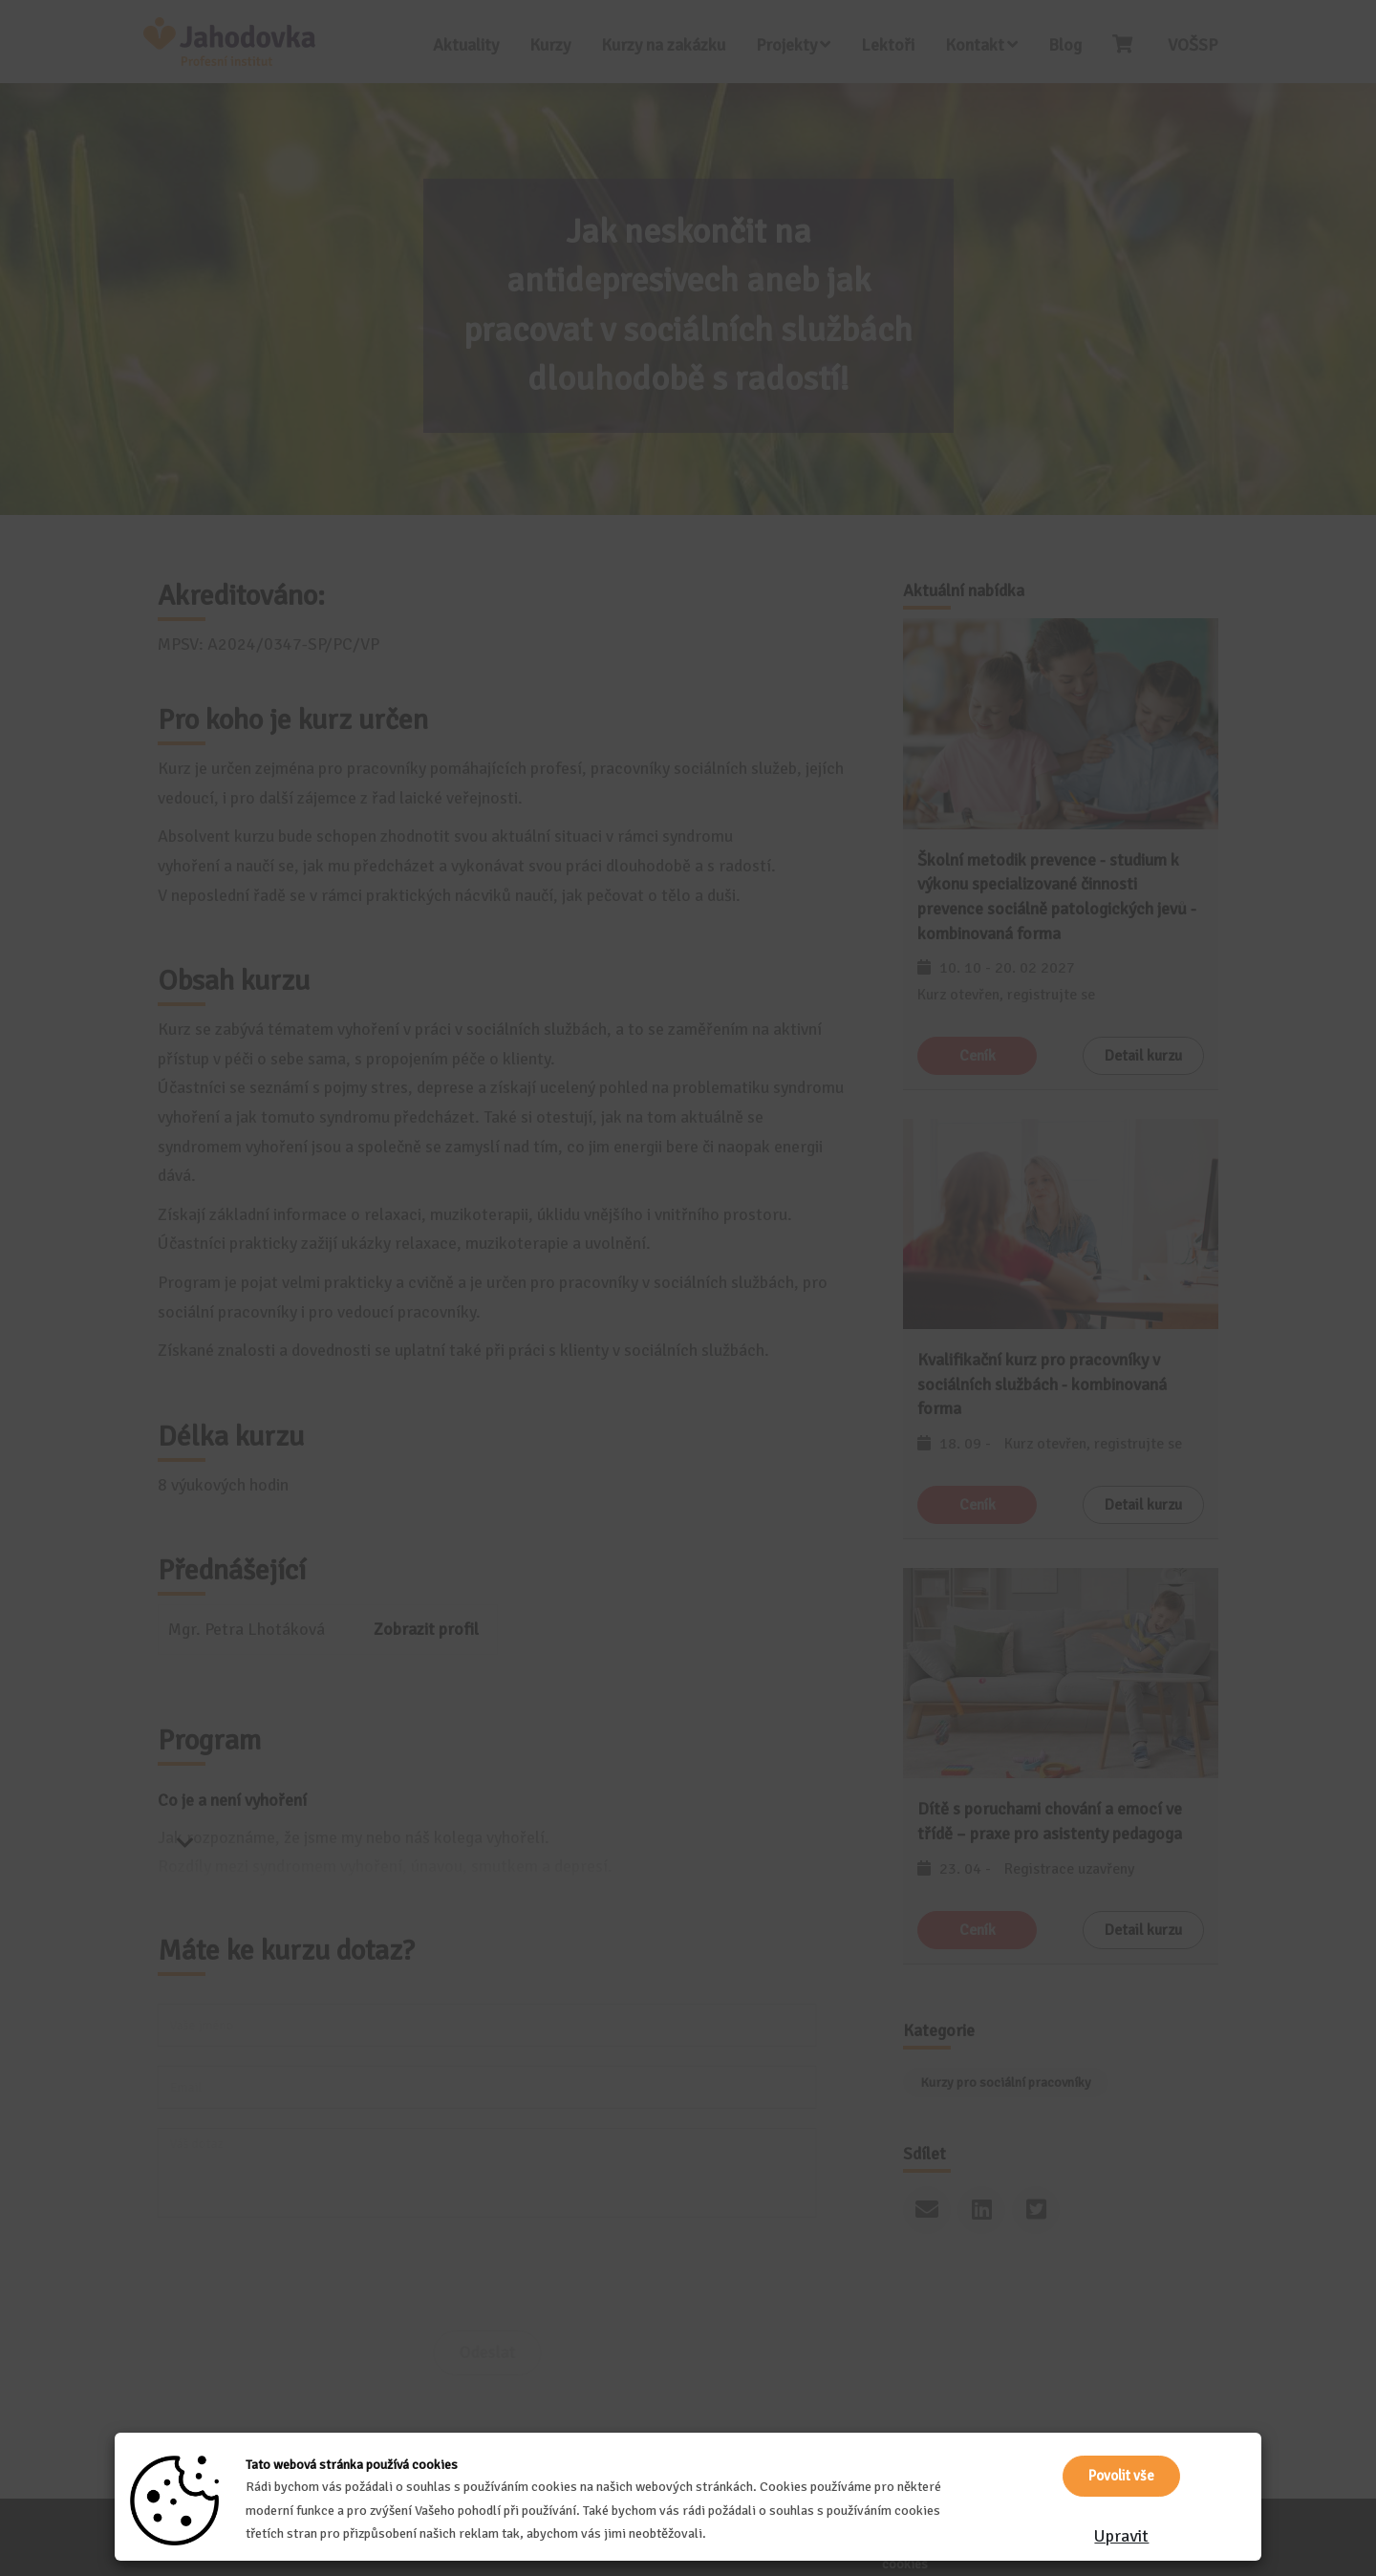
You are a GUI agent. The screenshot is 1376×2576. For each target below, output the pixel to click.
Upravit (1121, 2535)
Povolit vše (1121, 2475)
